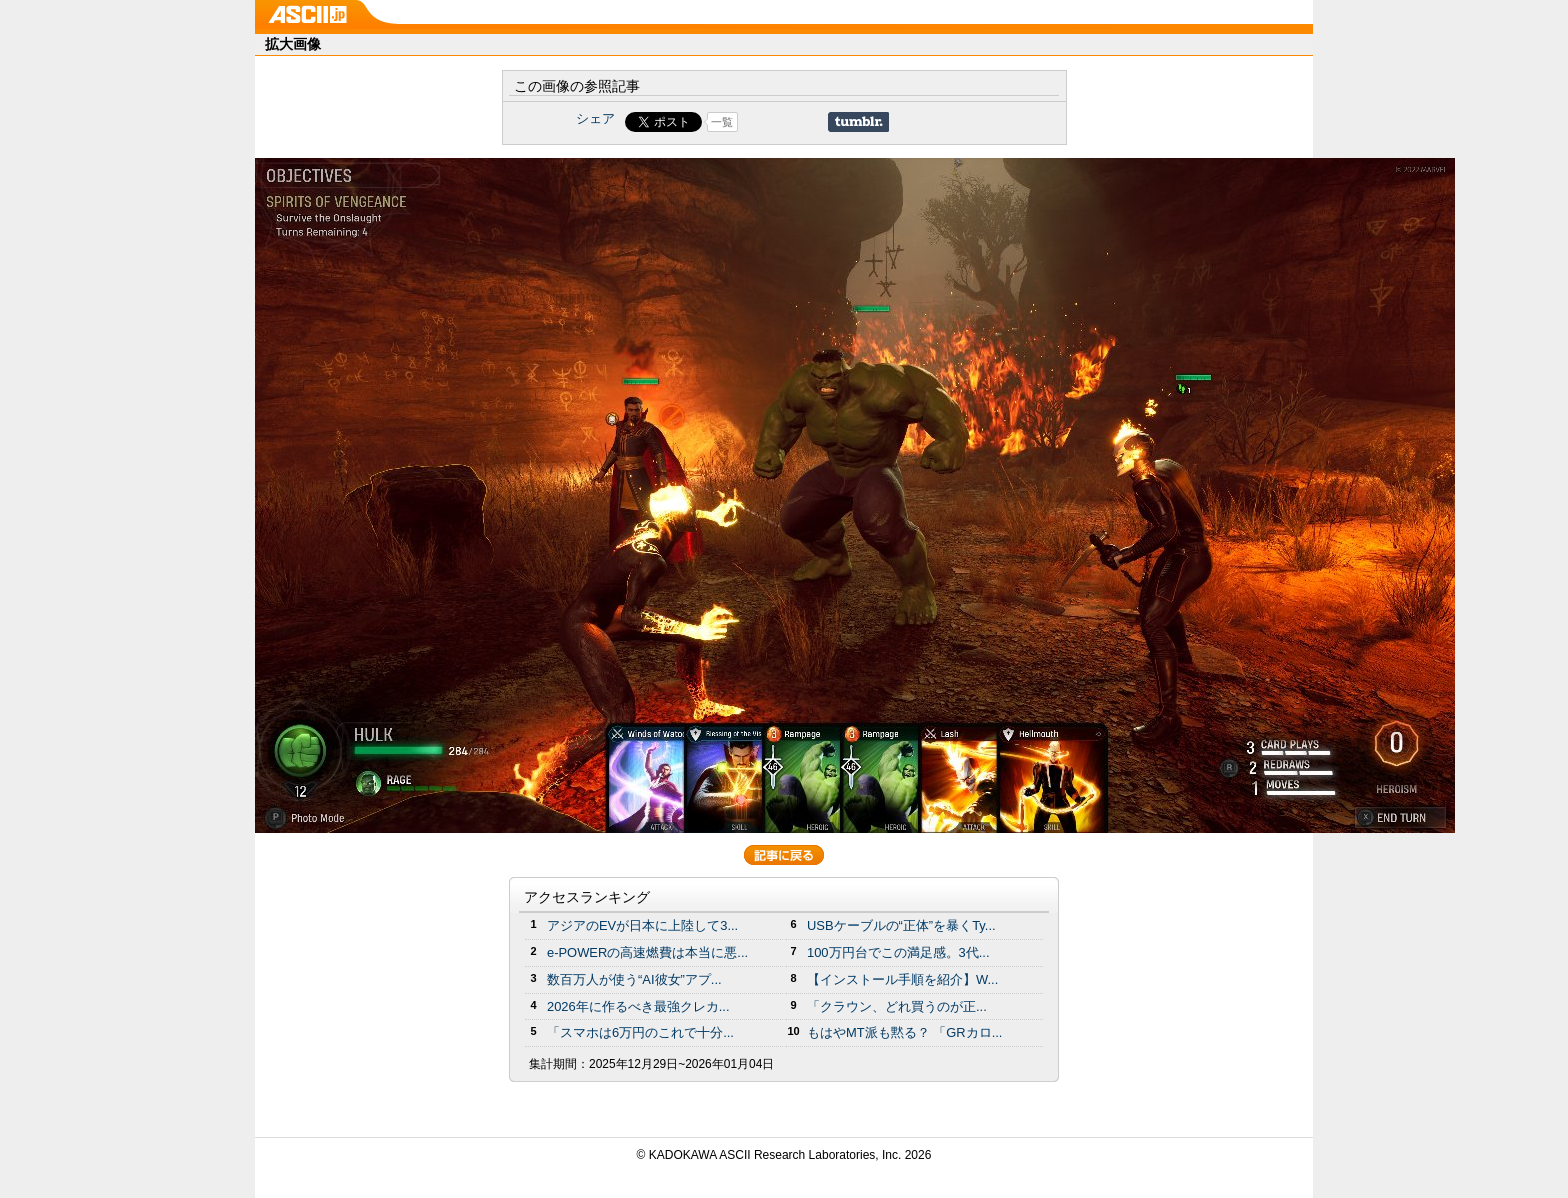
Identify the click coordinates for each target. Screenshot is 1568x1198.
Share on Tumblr (858, 122)
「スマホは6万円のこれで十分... (640, 1032)
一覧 (722, 122)
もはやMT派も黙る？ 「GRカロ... (904, 1032)
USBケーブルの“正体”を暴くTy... (901, 925)
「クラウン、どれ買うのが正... (897, 1006)
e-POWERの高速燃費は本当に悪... (647, 952)
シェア (595, 118)
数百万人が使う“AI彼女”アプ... (634, 979)
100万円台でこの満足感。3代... (898, 952)
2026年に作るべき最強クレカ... (638, 1006)
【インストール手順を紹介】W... (902, 979)
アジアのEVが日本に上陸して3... (642, 925)
